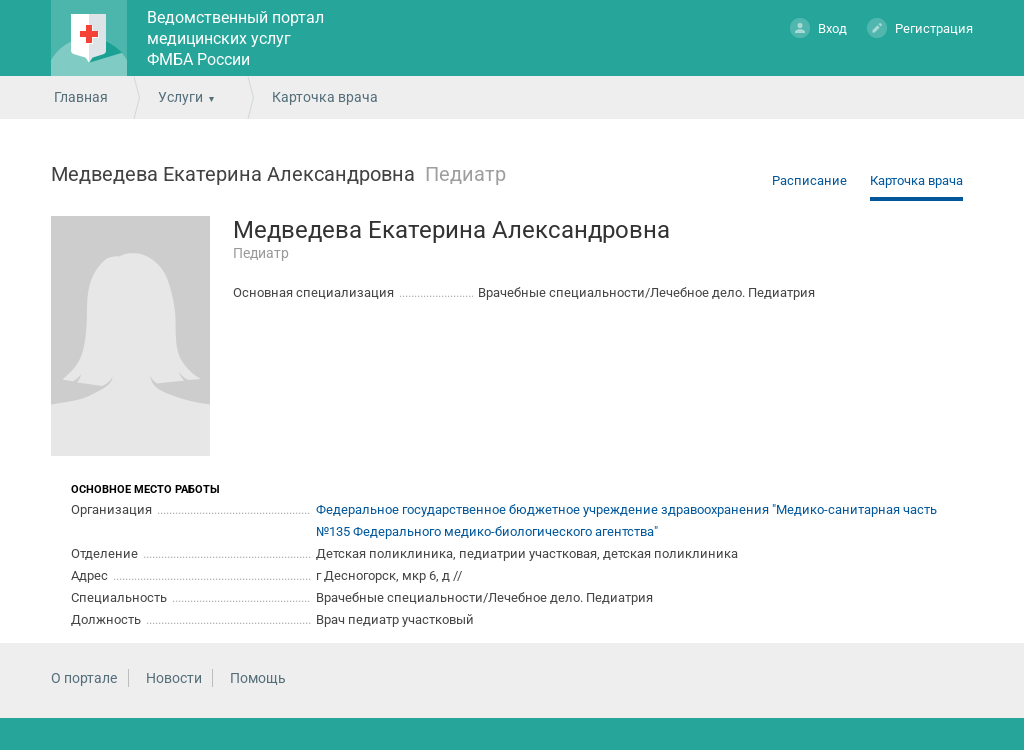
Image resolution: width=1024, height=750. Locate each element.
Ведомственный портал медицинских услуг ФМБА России (235, 38)
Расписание (809, 180)
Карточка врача (916, 180)
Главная (81, 97)
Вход (818, 27)
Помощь (258, 678)
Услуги (180, 97)
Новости (174, 678)
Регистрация (920, 27)
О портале (84, 678)
